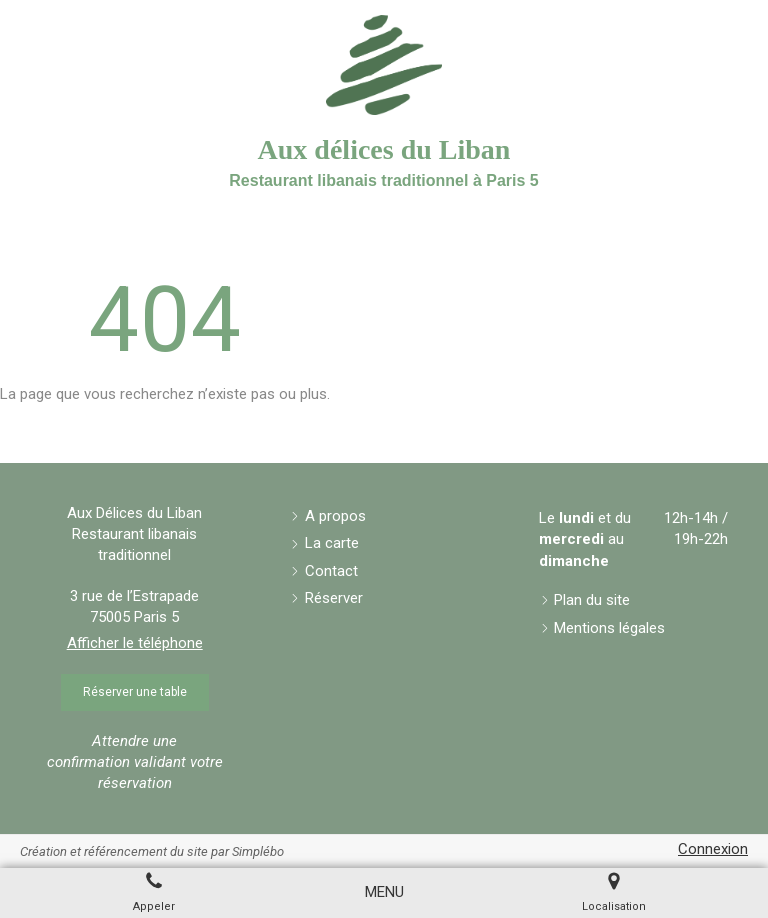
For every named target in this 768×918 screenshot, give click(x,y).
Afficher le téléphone (135, 643)
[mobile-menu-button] (384, 892)
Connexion (713, 849)
